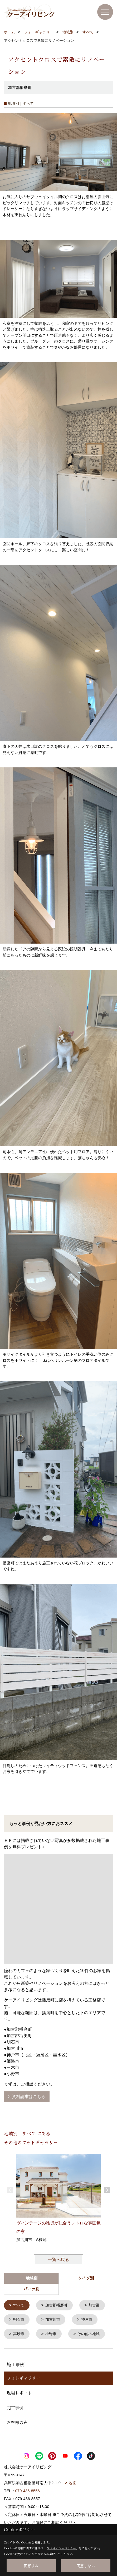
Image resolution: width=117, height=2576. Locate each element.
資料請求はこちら (29, 2096)
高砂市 (18, 2333)
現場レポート (19, 2392)
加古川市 (52, 2319)
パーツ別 (31, 2289)
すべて (18, 2305)
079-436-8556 (27, 2490)
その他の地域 (88, 2333)
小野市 (50, 2333)
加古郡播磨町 (56, 2305)
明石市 (18, 2319)
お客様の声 (17, 2422)
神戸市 (86, 2319)
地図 (72, 2482)
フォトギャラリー (23, 2377)
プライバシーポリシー (61, 2548)
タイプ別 (86, 2278)
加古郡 (94, 2305)
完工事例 (15, 2407)
